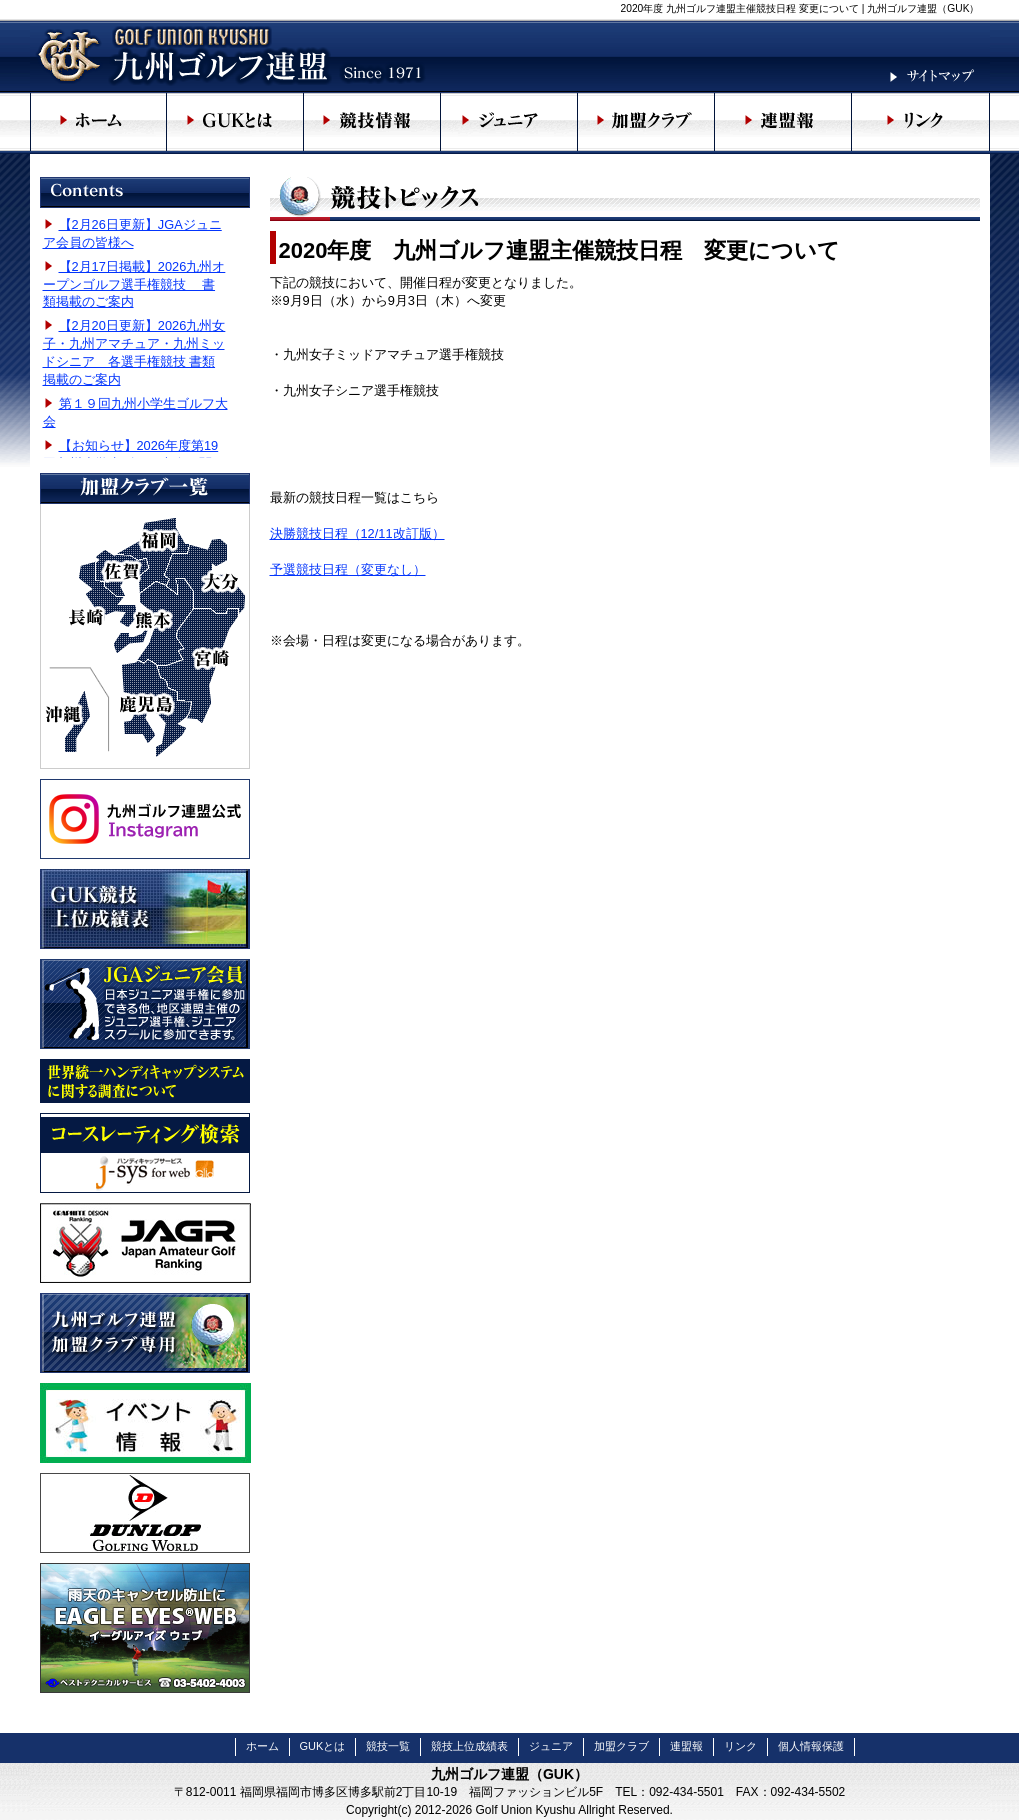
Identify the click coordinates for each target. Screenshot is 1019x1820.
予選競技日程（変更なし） (348, 569)
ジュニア (551, 1746)
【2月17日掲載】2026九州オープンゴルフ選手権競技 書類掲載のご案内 (134, 284)
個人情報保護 (811, 1746)
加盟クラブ (621, 1746)
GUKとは (323, 1746)
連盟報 (686, 1746)
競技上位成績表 (469, 1746)
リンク (740, 1746)
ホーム (262, 1746)
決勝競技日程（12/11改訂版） (357, 533)
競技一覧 (388, 1746)
